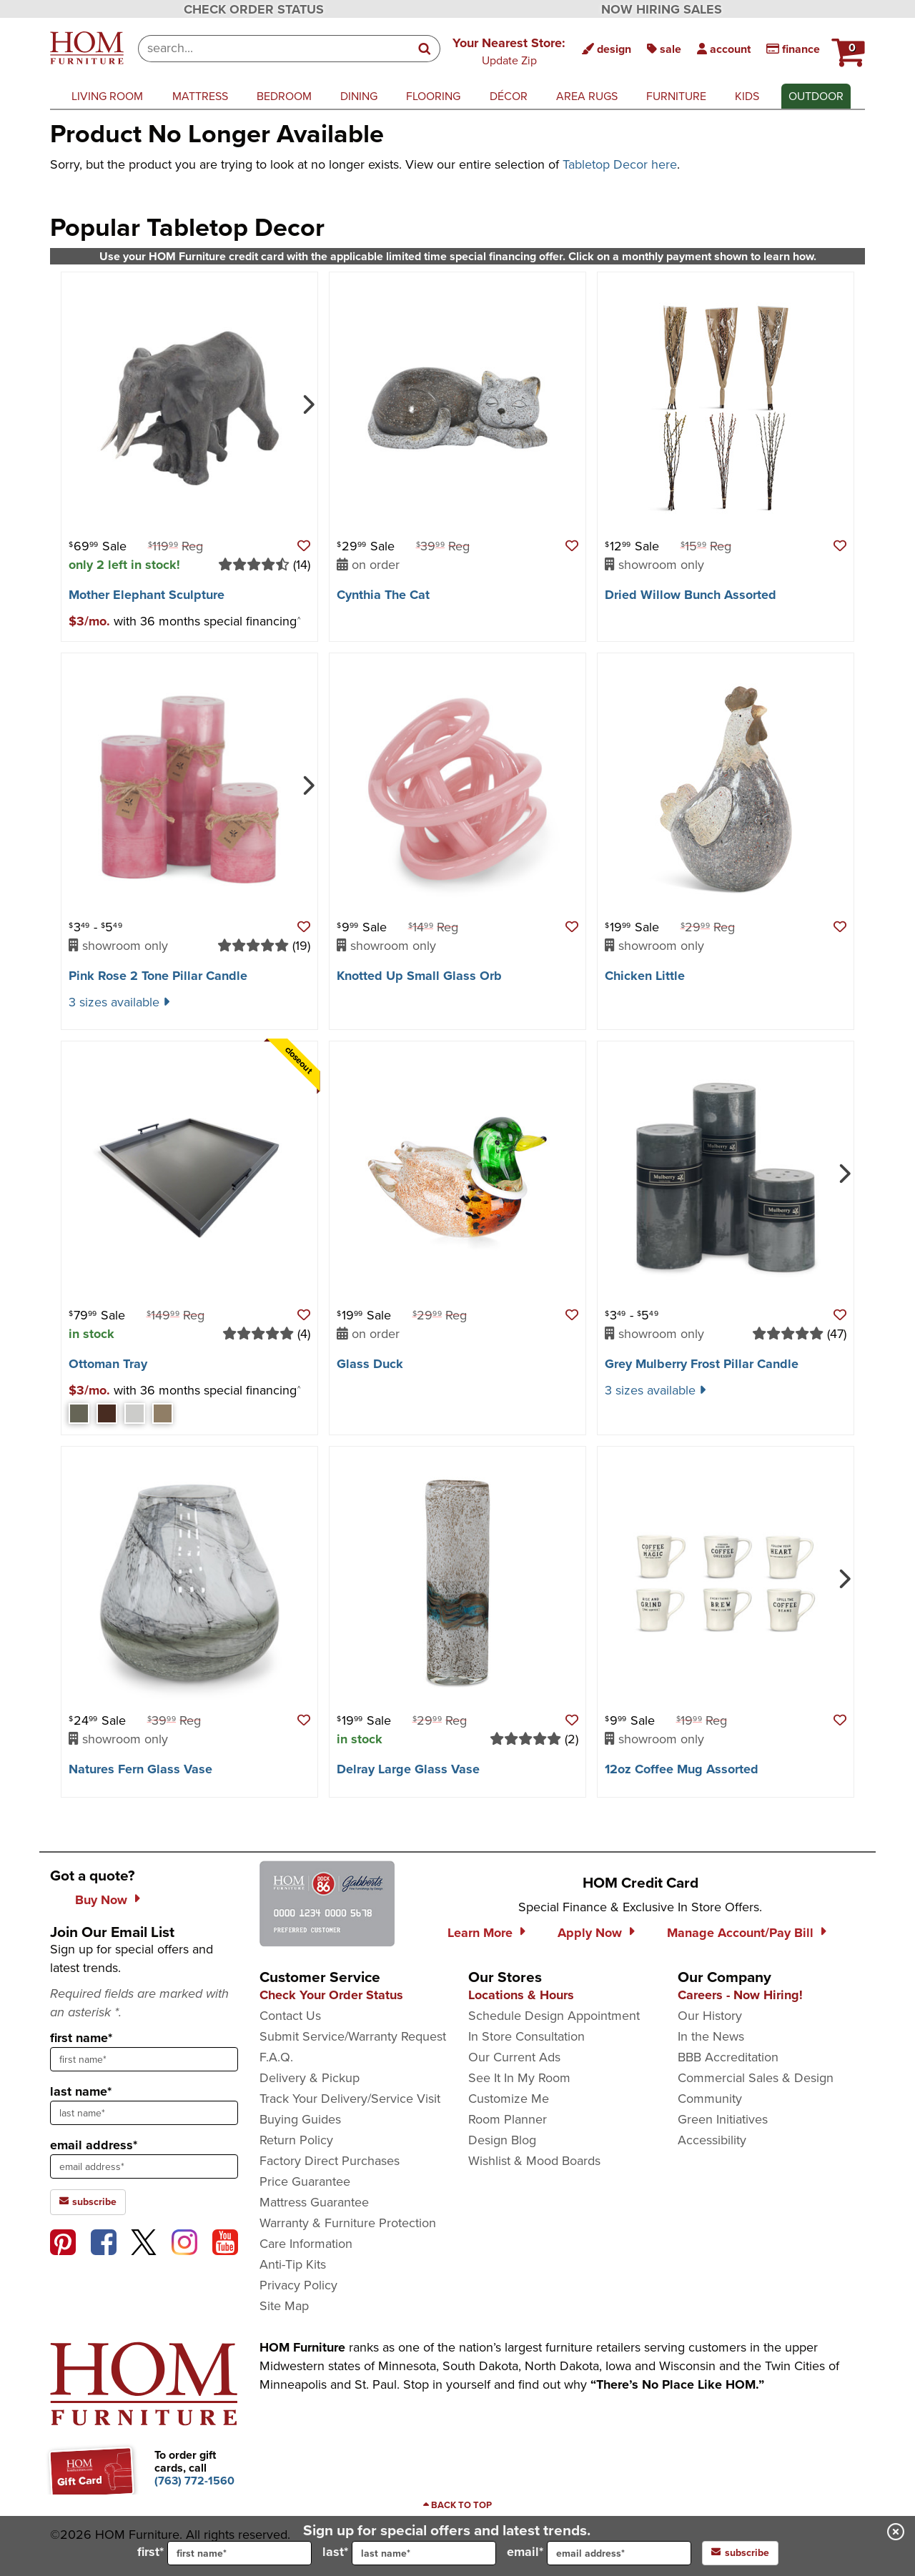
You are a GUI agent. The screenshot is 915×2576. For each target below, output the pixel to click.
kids (747, 96)
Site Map (284, 2306)
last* (409, 2553)
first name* (81, 2037)
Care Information (305, 2243)
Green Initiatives (723, 2119)
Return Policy (296, 2140)
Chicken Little (645, 975)
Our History (710, 2015)
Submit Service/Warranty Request (352, 2036)
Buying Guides (300, 2119)
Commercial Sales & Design (756, 2078)
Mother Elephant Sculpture (146, 594)
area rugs (587, 96)
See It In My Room (519, 2078)
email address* (93, 2145)
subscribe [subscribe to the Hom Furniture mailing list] (88, 2201)
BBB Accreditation (728, 2057)
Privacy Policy (298, 2285)
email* (599, 2553)
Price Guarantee (304, 2181)
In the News (711, 2036)
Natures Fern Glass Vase (140, 1769)
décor (509, 96)
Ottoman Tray (108, 1363)
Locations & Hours (521, 1995)
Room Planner (507, 2119)
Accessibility (712, 2140)
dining (358, 96)
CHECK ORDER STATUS (254, 9)
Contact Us (290, 2015)
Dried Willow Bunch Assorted (690, 594)
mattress (200, 96)
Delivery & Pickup (309, 2078)
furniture (676, 96)
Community (710, 2098)
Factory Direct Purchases (329, 2160)
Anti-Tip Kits (292, 2264)
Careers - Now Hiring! (740, 1995)
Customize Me (508, 2098)
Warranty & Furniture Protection (347, 2223)
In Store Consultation (526, 2036)
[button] (509, 51)
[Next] (307, 403)
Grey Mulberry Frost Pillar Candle (701, 1363)
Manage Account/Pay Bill (740, 1932)
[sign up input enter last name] (144, 2113)
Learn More (480, 1932)
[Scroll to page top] (457, 2505)
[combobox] (274, 48)
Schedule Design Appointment (554, 2015)
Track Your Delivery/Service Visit (349, 2098)
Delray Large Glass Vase (408, 1769)
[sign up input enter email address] (144, 2166)
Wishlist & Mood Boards (534, 2160)
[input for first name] (239, 2553)
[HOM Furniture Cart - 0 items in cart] (846, 46)
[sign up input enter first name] (144, 2059)
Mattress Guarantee (314, 2202)
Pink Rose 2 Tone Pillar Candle (158, 975)
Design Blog (502, 2140)
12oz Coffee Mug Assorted (681, 1769)
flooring (433, 96)
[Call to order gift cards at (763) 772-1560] (194, 2480)
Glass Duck (370, 1363)
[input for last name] (424, 2553)
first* (224, 2553)
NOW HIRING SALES (661, 9)
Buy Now (101, 1900)
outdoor (816, 96)
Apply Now (590, 1932)
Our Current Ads (514, 2057)
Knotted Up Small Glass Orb (419, 975)
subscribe (740, 2552)
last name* (81, 2091)
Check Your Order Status (331, 1995)
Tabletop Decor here (620, 164)
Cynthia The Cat (383, 594)
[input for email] (619, 2553)
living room (107, 96)
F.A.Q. (276, 2057)
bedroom (284, 96)
